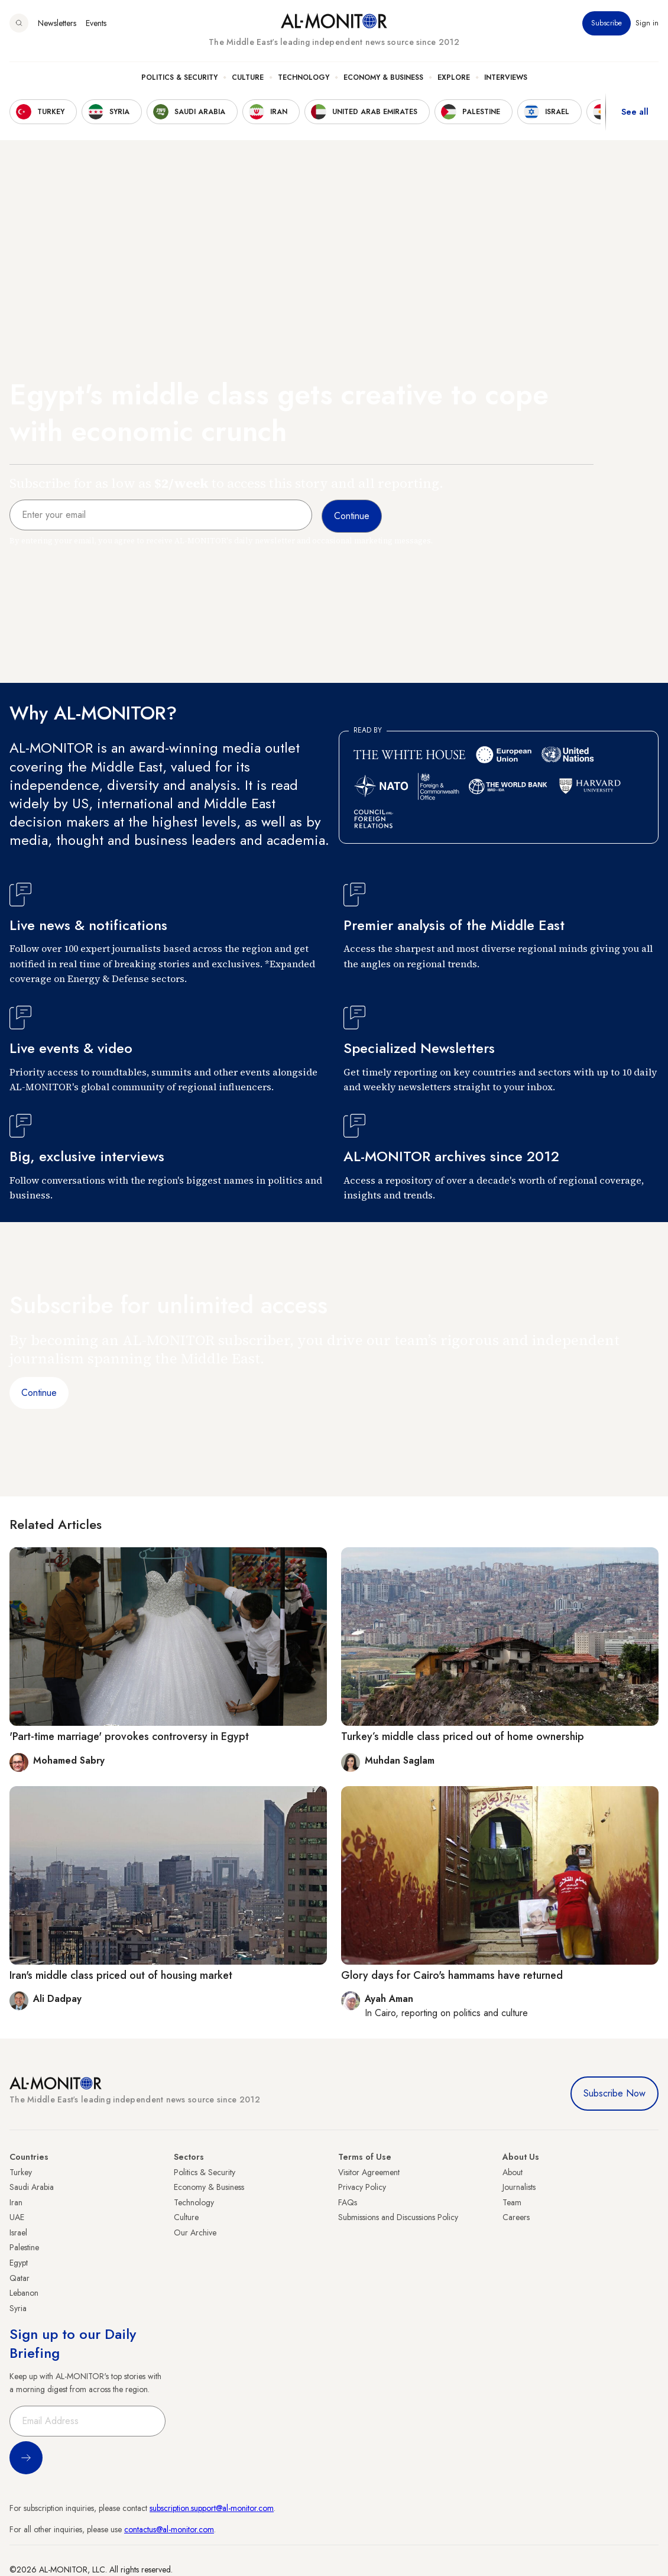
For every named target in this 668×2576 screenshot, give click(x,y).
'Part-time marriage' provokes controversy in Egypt (129, 1736)
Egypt (18, 2263)
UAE (16, 2217)
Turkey (20, 2172)
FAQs (347, 2202)
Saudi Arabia (31, 2187)
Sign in (647, 23)
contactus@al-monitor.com (169, 2529)
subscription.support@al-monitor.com (212, 2508)
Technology (303, 77)
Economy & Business (383, 77)
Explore (453, 77)
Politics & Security (179, 77)
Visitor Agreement (369, 2172)
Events (96, 23)
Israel (18, 2232)
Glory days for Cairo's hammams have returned (452, 1975)
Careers (516, 2217)
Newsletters (57, 23)
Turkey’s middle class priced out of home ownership (462, 1736)
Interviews (505, 77)
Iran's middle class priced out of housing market (120, 1975)
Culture (248, 77)
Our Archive (195, 2232)
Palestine (24, 2247)
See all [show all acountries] (634, 112)
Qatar (19, 2278)
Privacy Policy (362, 2187)
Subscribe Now (614, 2093)
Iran (15, 2202)
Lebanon (23, 2293)
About (512, 2172)
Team (511, 2202)
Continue (39, 1392)
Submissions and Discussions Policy (398, 2217)
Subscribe (606, 23)
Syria (18, 2308)
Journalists (519, 2187)
